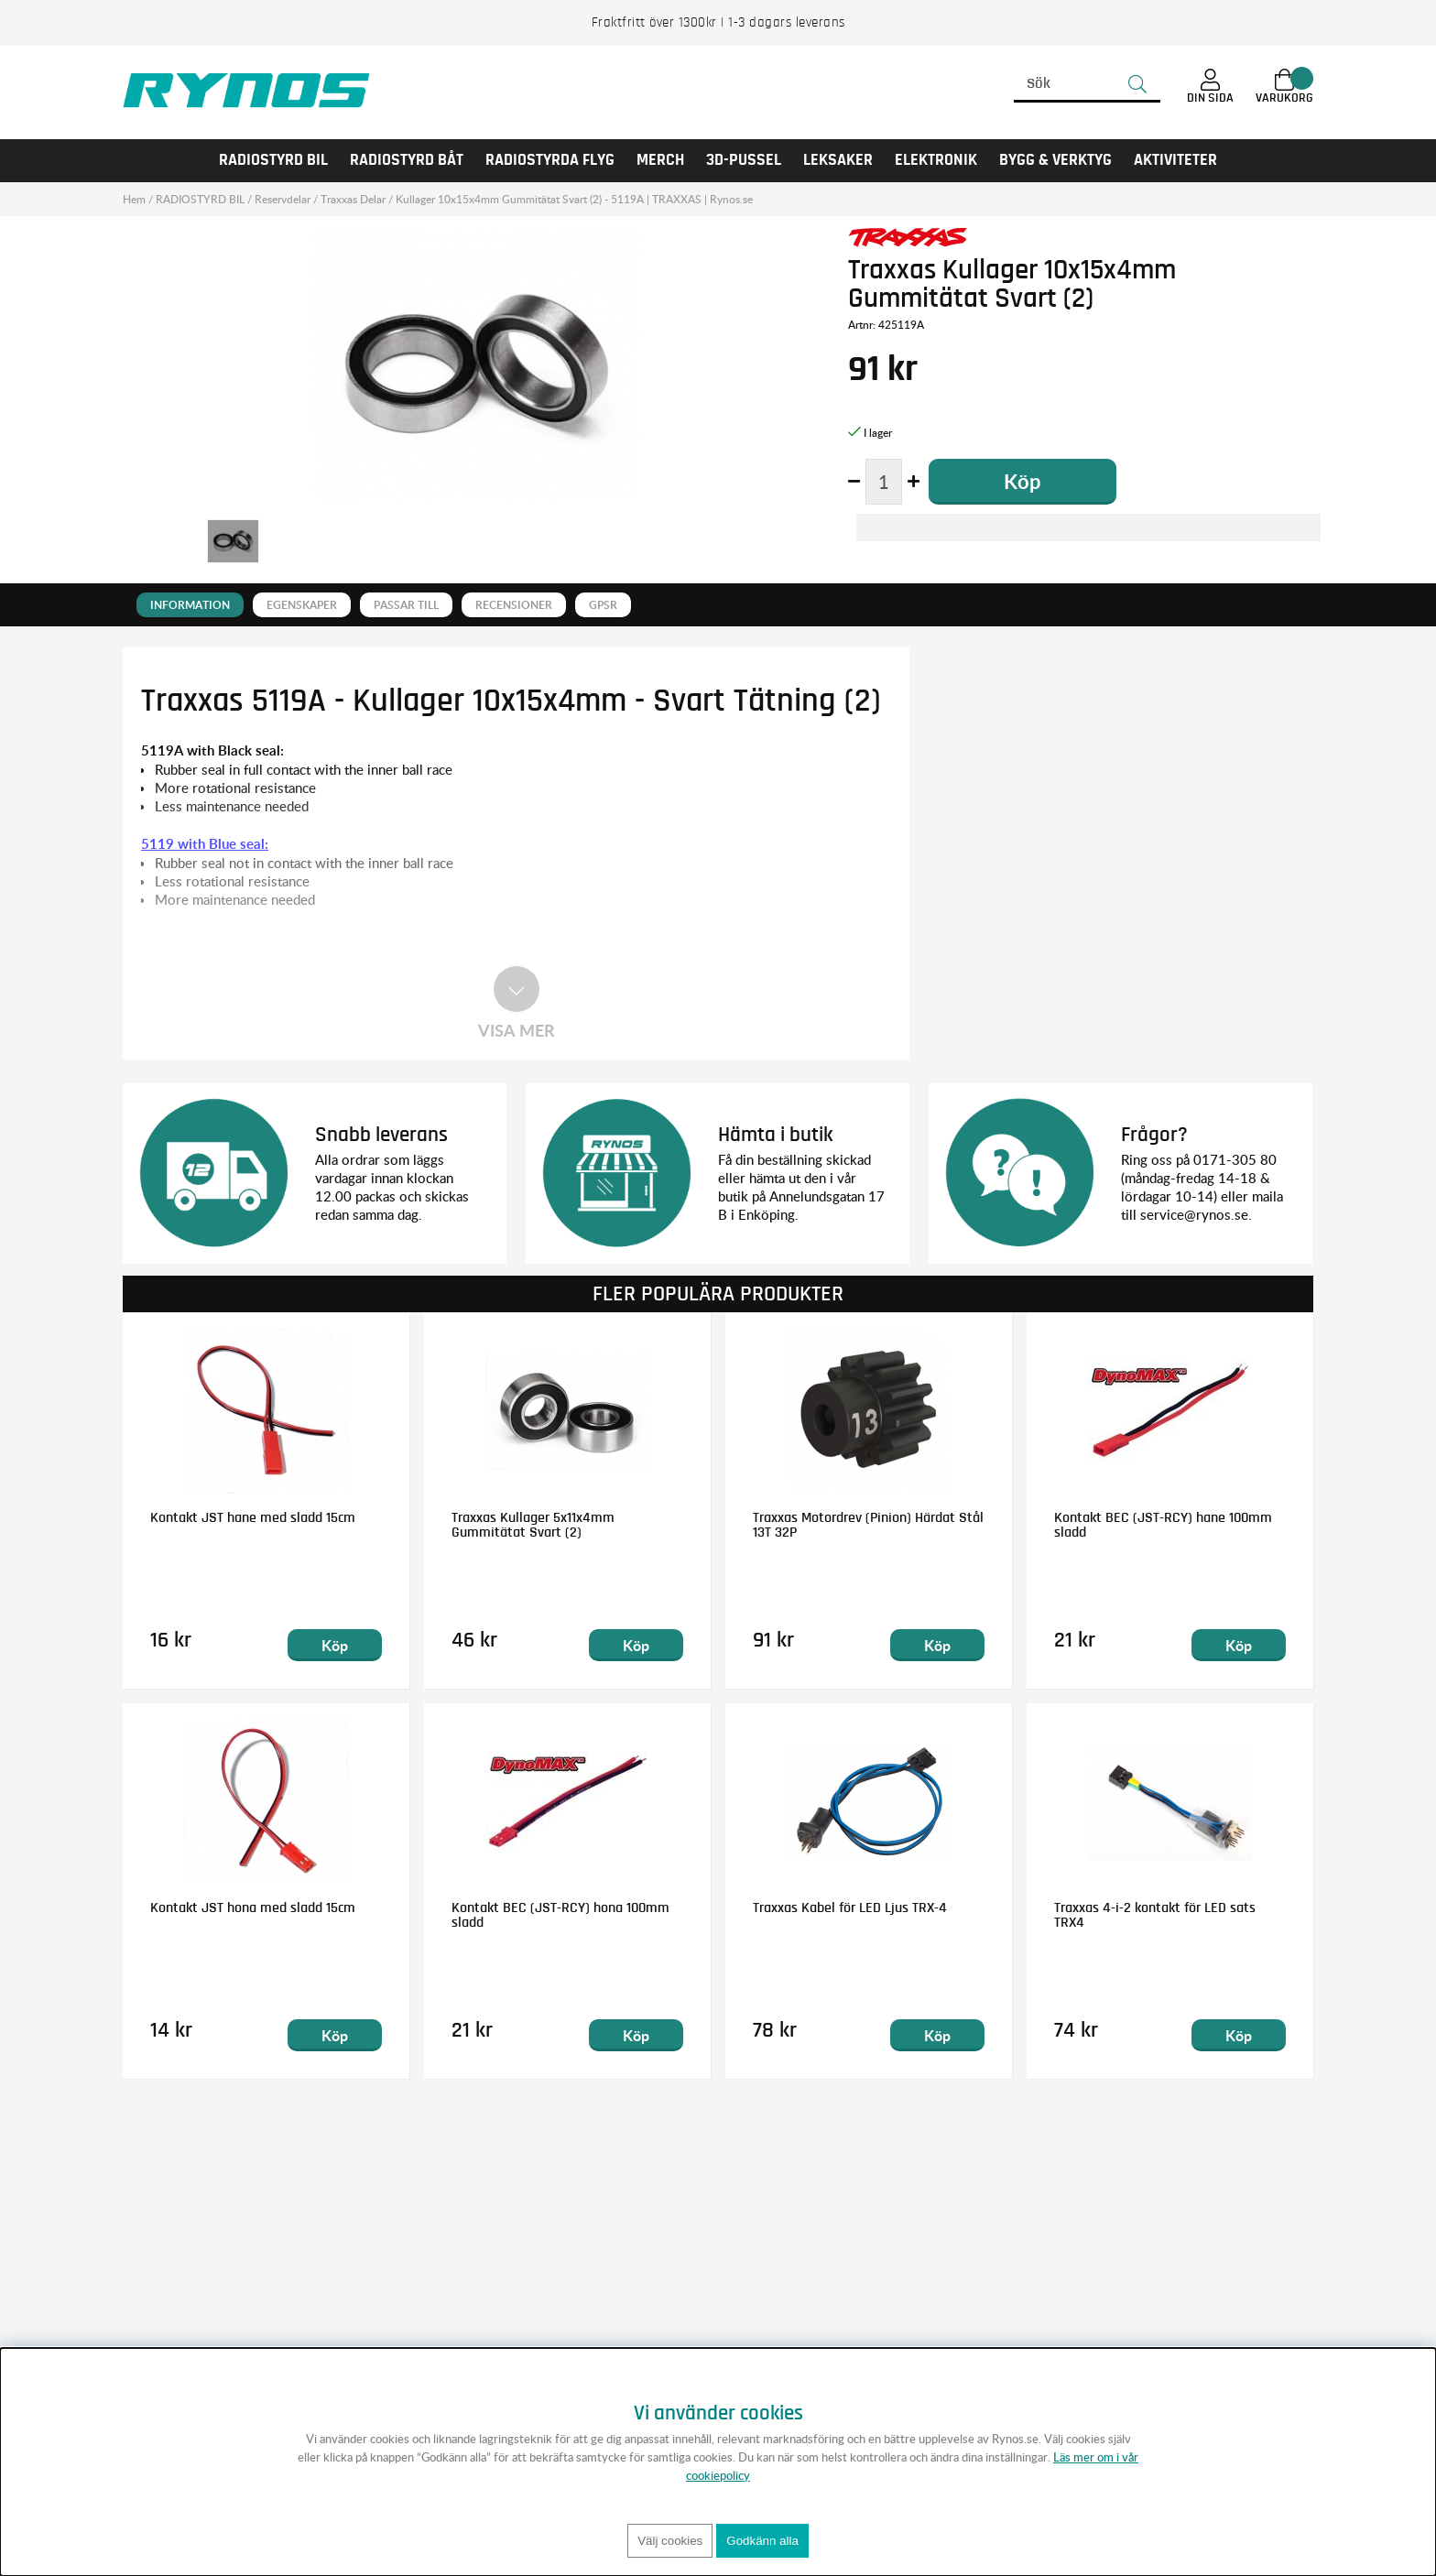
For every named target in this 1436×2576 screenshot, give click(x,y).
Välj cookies (669, 2541)
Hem (134, 199)
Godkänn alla (762, 2541)
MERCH (660, 160)
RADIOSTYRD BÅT (406, 160)
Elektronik (936, 160)
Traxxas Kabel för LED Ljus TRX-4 (850, 1907)
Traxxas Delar (353, 199)
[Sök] (1087, 84)
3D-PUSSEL (743, 160)
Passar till (406, 605)
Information (190, 605)
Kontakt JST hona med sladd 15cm (252, 1907)
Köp (334, 1645)
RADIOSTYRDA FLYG (550, 160)
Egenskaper (302, 605)
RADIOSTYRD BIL (273, 160)
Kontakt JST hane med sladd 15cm (252, 1517)
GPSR (603, 605)
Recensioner (513, 605)
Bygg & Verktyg (1055, 160)
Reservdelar (282, 199)
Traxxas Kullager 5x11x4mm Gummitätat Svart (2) (533, 1524)
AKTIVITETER (1175, 160)
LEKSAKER (838, 160)
